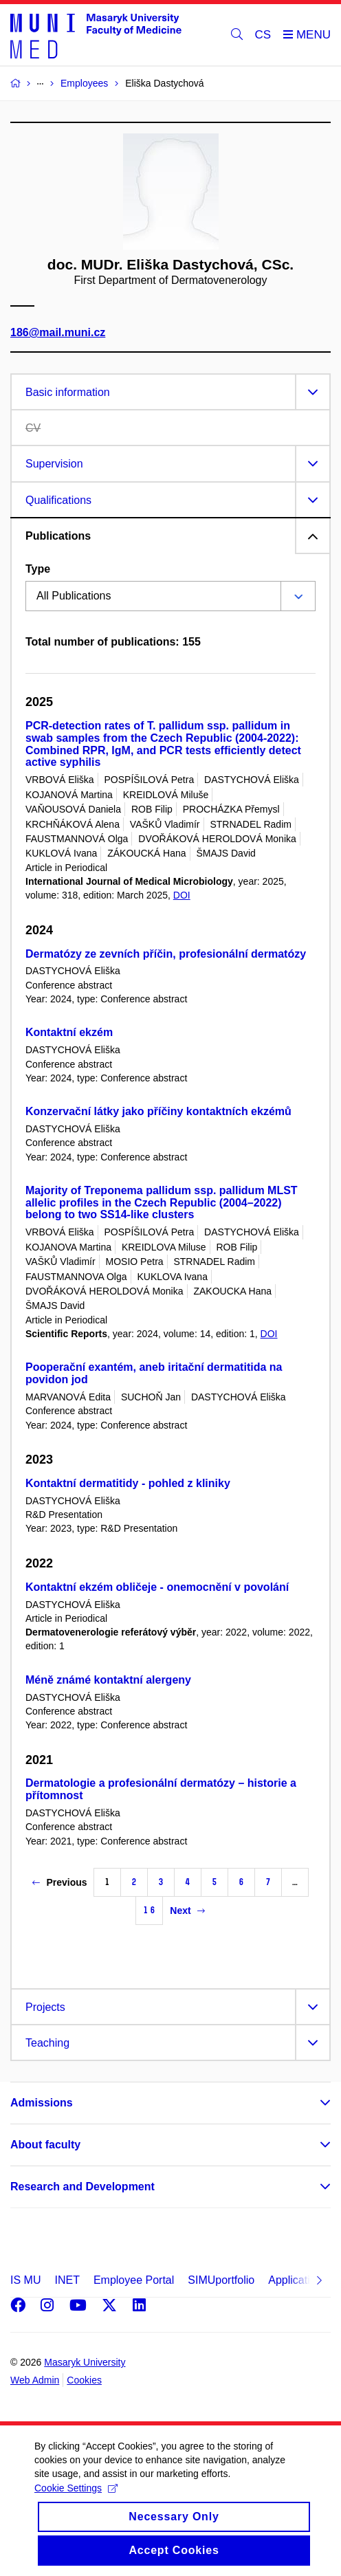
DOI (181, 895)
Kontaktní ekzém (69, 1032)
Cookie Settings (76, 2505)
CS (263, 34)
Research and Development (82, 2186)
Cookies (84, 2380)
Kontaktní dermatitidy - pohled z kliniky (127, 1483)
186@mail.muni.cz (57, 333)
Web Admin (34, 2380)
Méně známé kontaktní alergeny (108, 1680)
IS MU (25, 2280)
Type (37, 569)
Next (187, 1910)
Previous (59, 1882)
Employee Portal (134, 2280)
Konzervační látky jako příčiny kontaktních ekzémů (158, 1111)
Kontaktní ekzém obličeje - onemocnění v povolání (157, 1587)
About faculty (45, 2144)
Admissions (41, 2103)
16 (149, 1910)
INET (66, 2280)
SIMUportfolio (221, 2280)
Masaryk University (84, 2362)
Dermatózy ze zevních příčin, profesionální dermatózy (165, 954)
